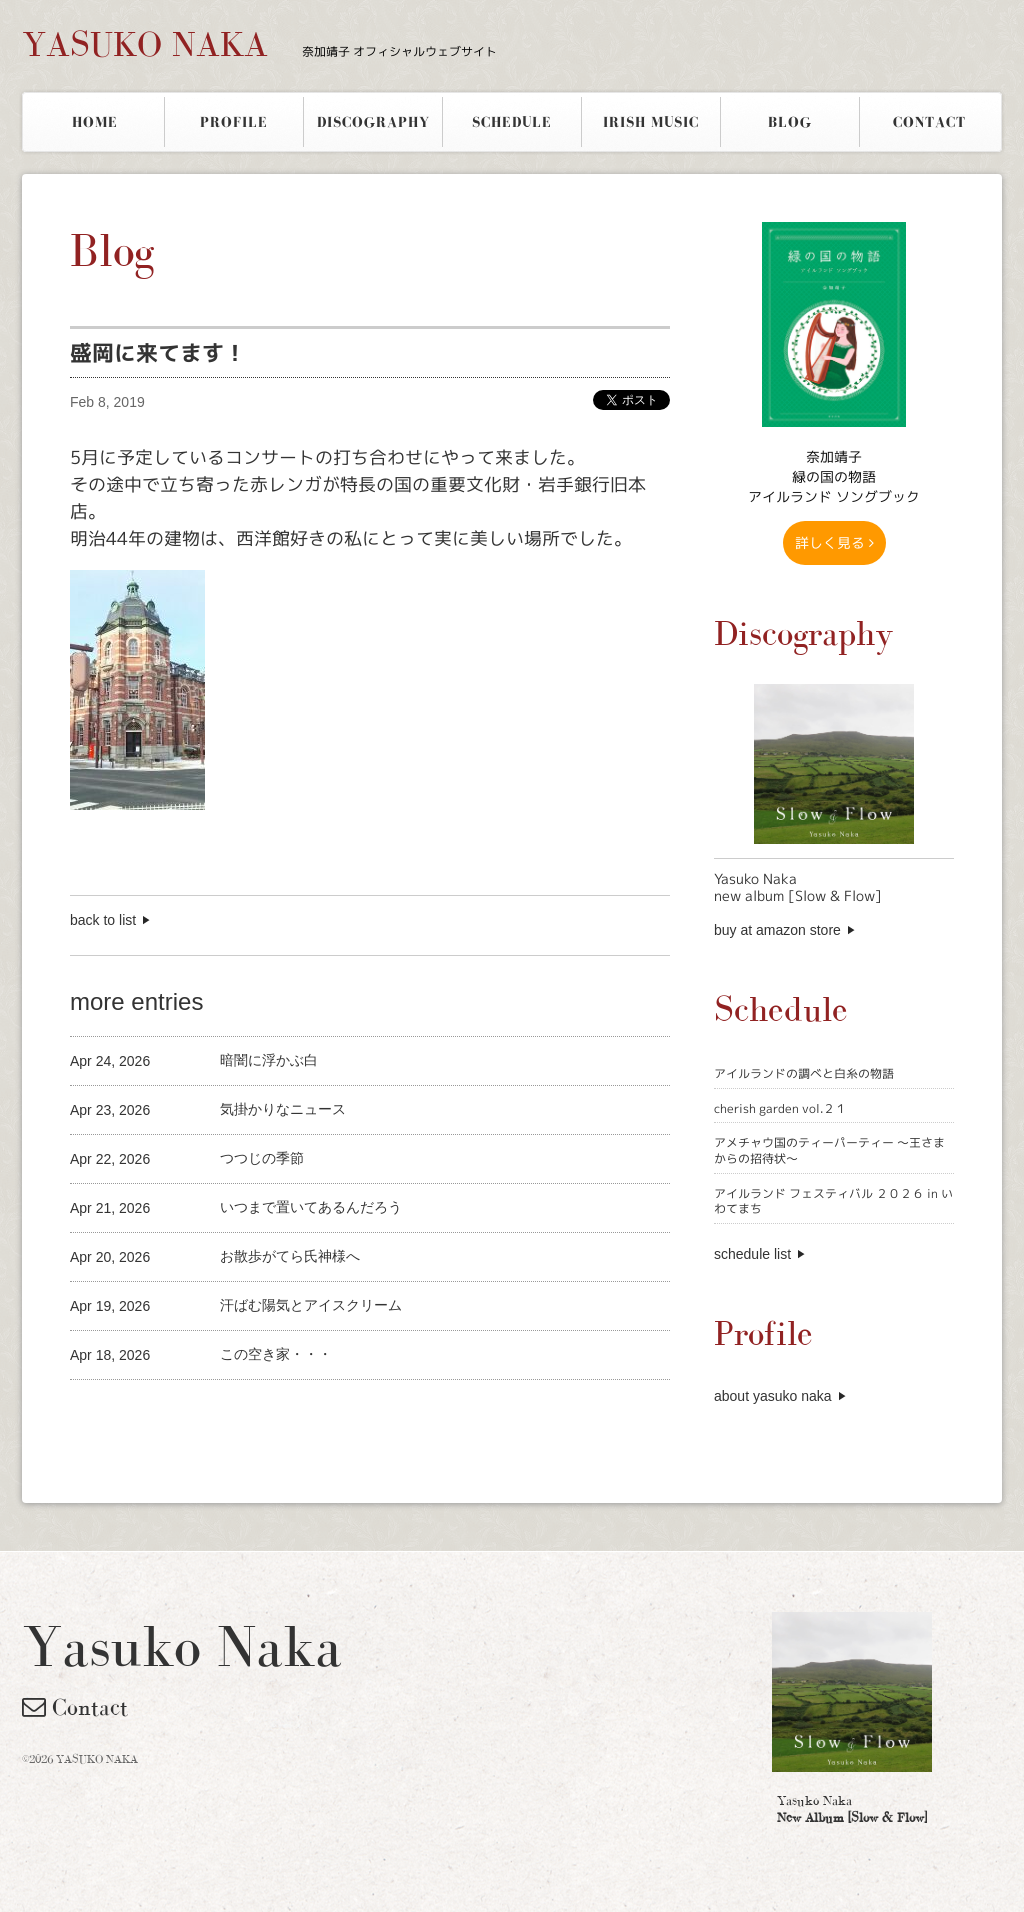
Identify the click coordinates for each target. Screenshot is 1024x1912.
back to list (103, 920)
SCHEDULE (512, 122)
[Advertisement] (304, 1413)
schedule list (752, 1254)
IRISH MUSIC (651, 122)
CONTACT (929, 122)
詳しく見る (834, 542)
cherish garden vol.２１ (780, 1108)
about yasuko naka (773, 1396)
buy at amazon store (777, 930)
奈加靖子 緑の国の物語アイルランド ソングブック (834, 476)
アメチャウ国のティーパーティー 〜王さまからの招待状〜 (829, 1150)
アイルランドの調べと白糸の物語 (804, 1073)
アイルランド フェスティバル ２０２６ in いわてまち (833, 1201)
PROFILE (234, 122)
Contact (75, 1707)
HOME (95, 122)
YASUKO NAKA (259, 44)
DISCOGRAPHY (373, 122)
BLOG (790, 122)
